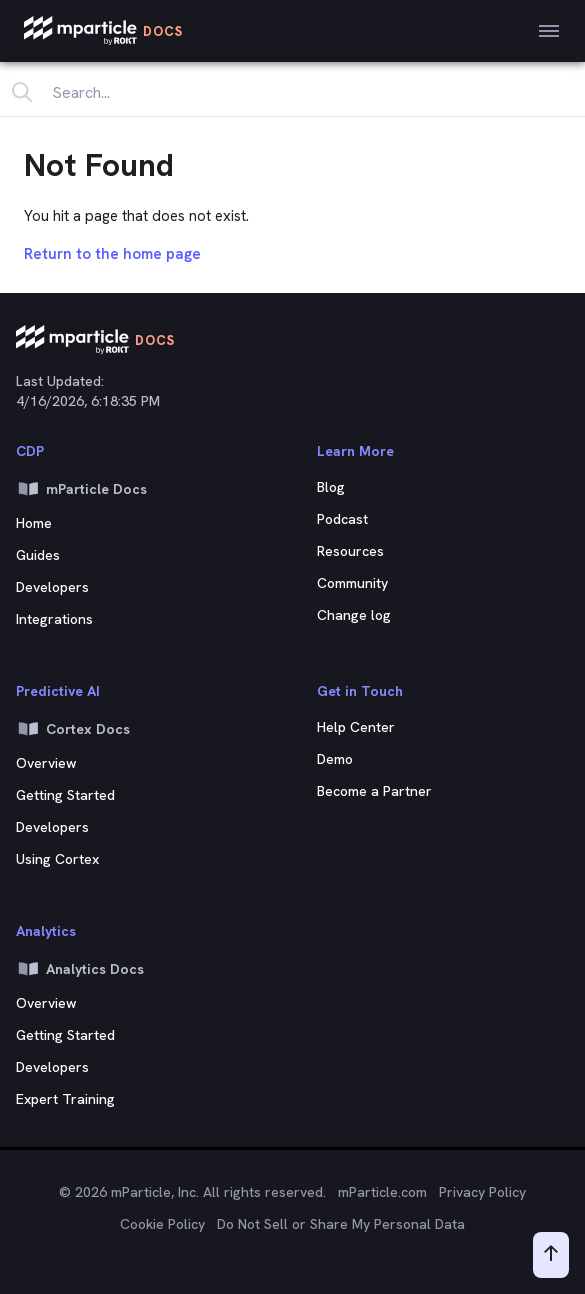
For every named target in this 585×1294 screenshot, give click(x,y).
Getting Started (65, 1035)
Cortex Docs (73, 729)
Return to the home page (112, 254)
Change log (354, 615)
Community (352, 583)
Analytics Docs (80, 969)
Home (34, 523)
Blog (331, 487)
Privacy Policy (482, 1192)
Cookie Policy (162, 1224)
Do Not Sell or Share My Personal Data (341, 1224)
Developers (52, 587)
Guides (38, 555)
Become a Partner (374, 791)
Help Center (356, 727)
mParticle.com (382, 1192)
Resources (350, 551)
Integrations (54, 619)
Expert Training (65, 1099)
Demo (335, 759)
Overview (46, 1003)
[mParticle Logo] (103, 31)
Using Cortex (57, 859)
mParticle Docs (81, 489)
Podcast (342, 519)
